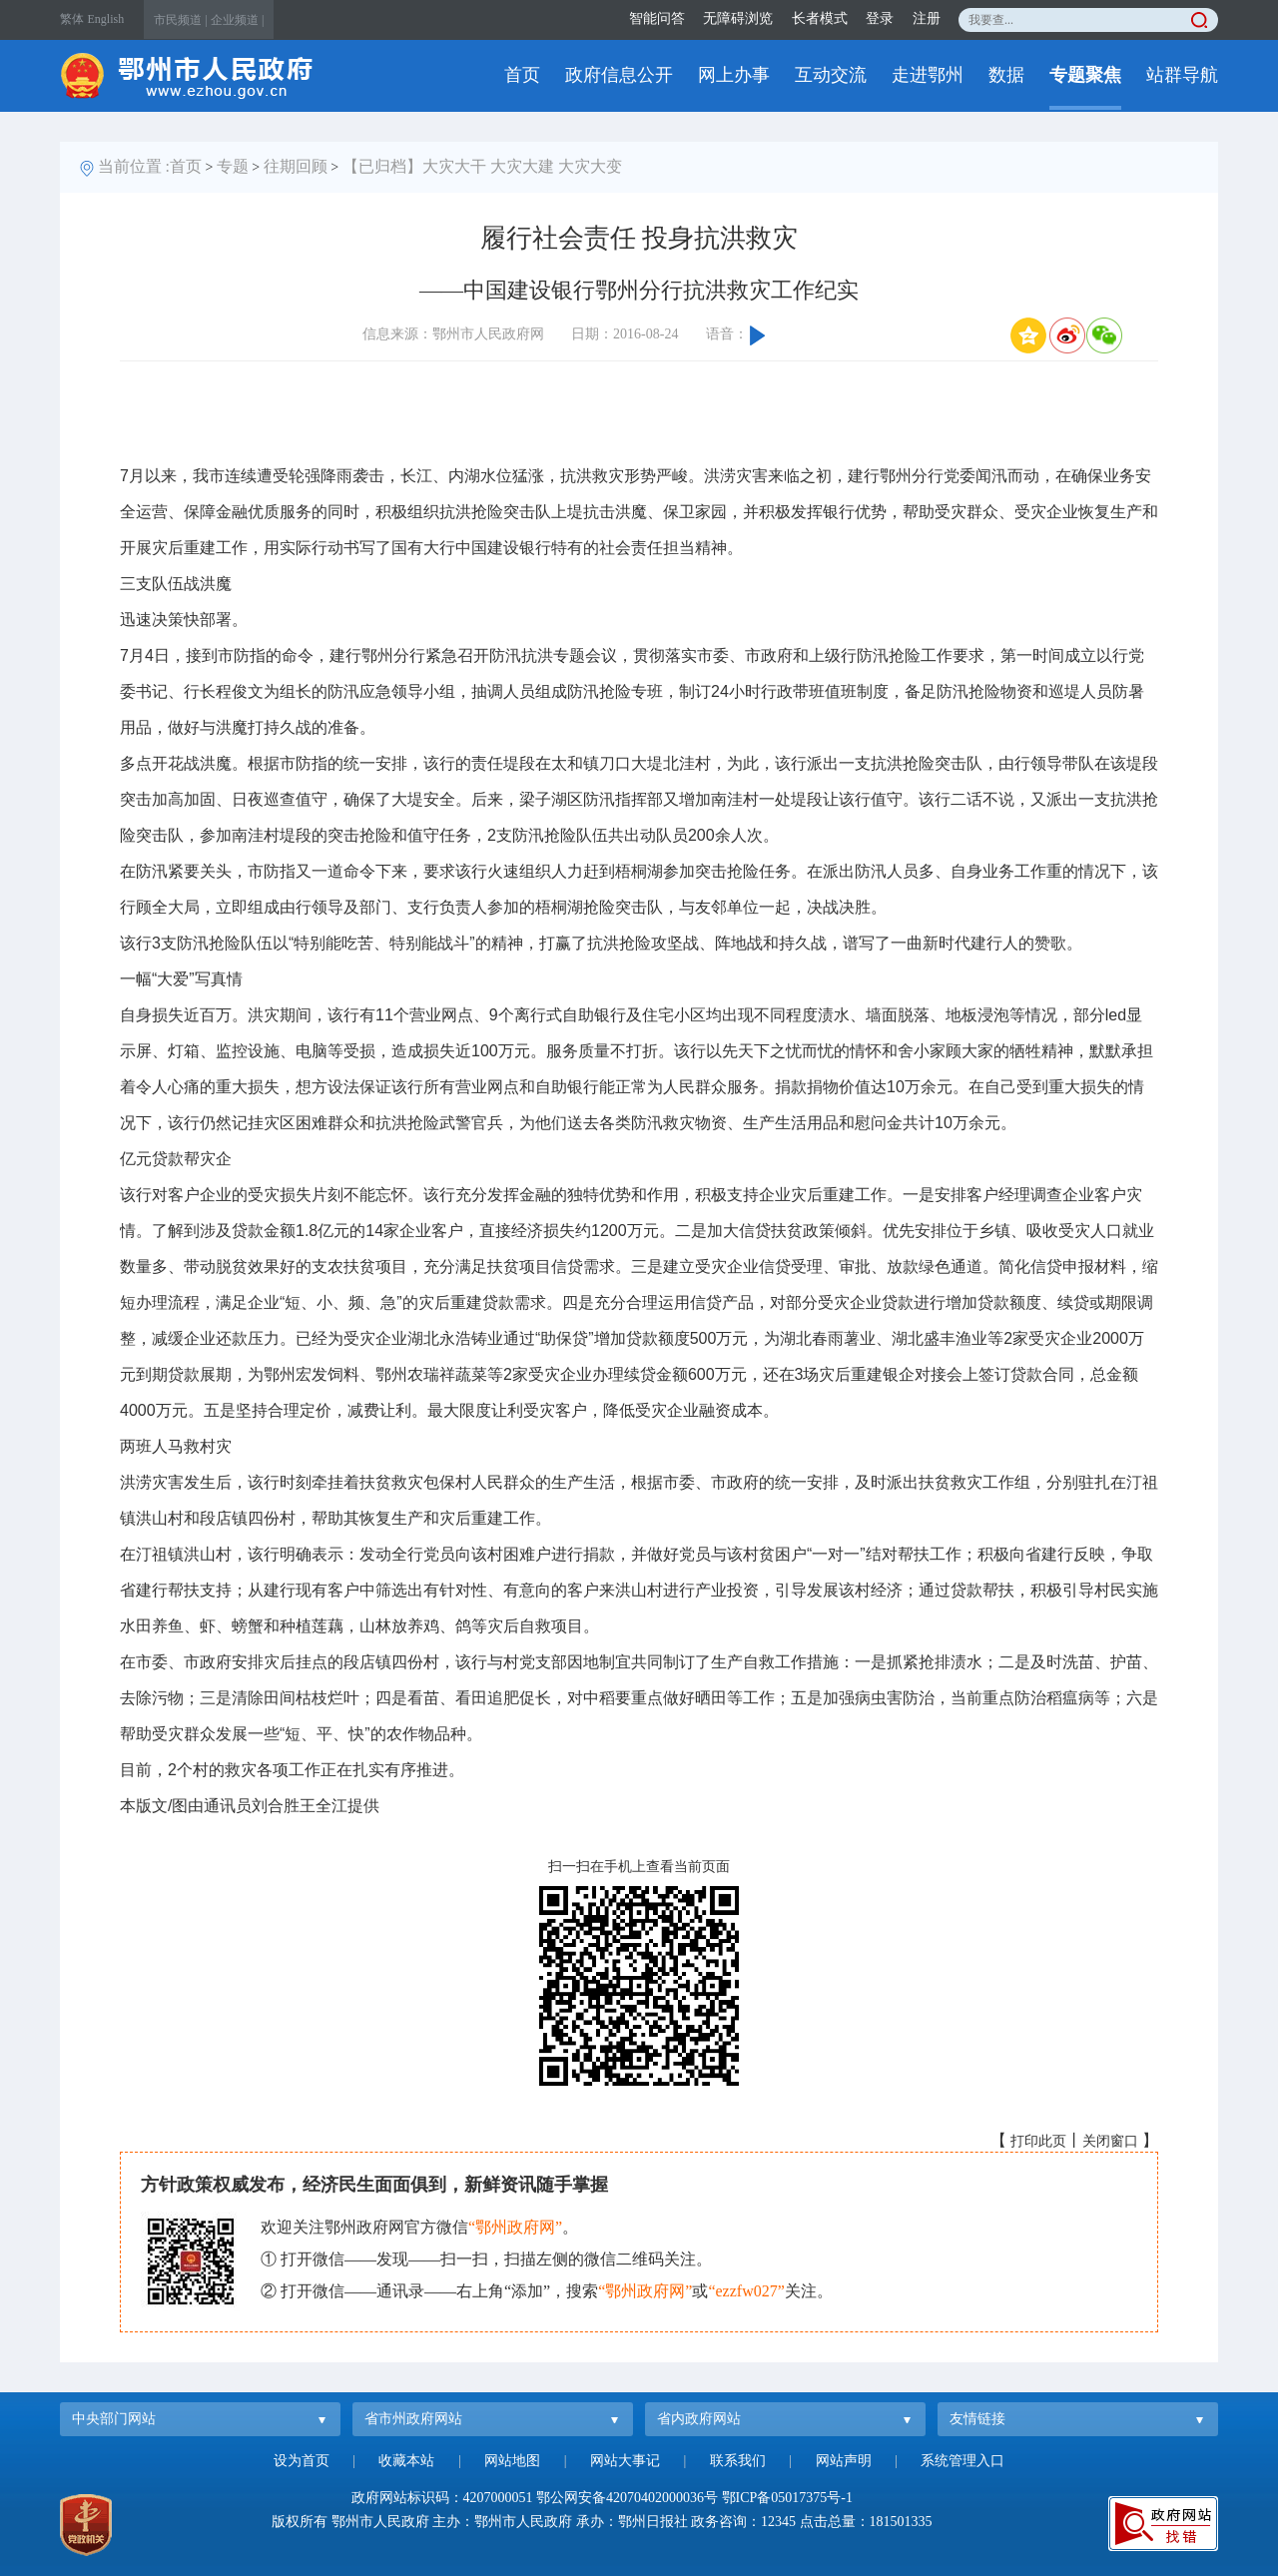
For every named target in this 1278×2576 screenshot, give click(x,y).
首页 (522, 75)
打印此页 (1038, 2141)
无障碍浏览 (738, 18)
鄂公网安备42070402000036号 (627, 2497)
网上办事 (734, 75)
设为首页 (301, 2460)
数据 (1006, 75)
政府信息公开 (619, 75)
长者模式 (820, 18)
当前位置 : (134, 166)
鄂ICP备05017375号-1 (787, 2497)
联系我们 (738, 2460)
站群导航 (1182, 75)
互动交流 (831, 75)
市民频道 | (180, 20)
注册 (927, 18)
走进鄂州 (927, 75)
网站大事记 (625, 2460)
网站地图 (512, 2460)
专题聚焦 (1085, 75)
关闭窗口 (1110, 2141)
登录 (880, 18)
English (106, 19)
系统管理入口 (962, 2460)
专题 (233, 166)
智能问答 (657, 18)
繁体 (72, 19)
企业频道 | (237, 20)
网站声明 (844, 2460)
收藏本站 (406, 2460)
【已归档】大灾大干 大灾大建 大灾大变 (482, 166)
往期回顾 (295, 166)
